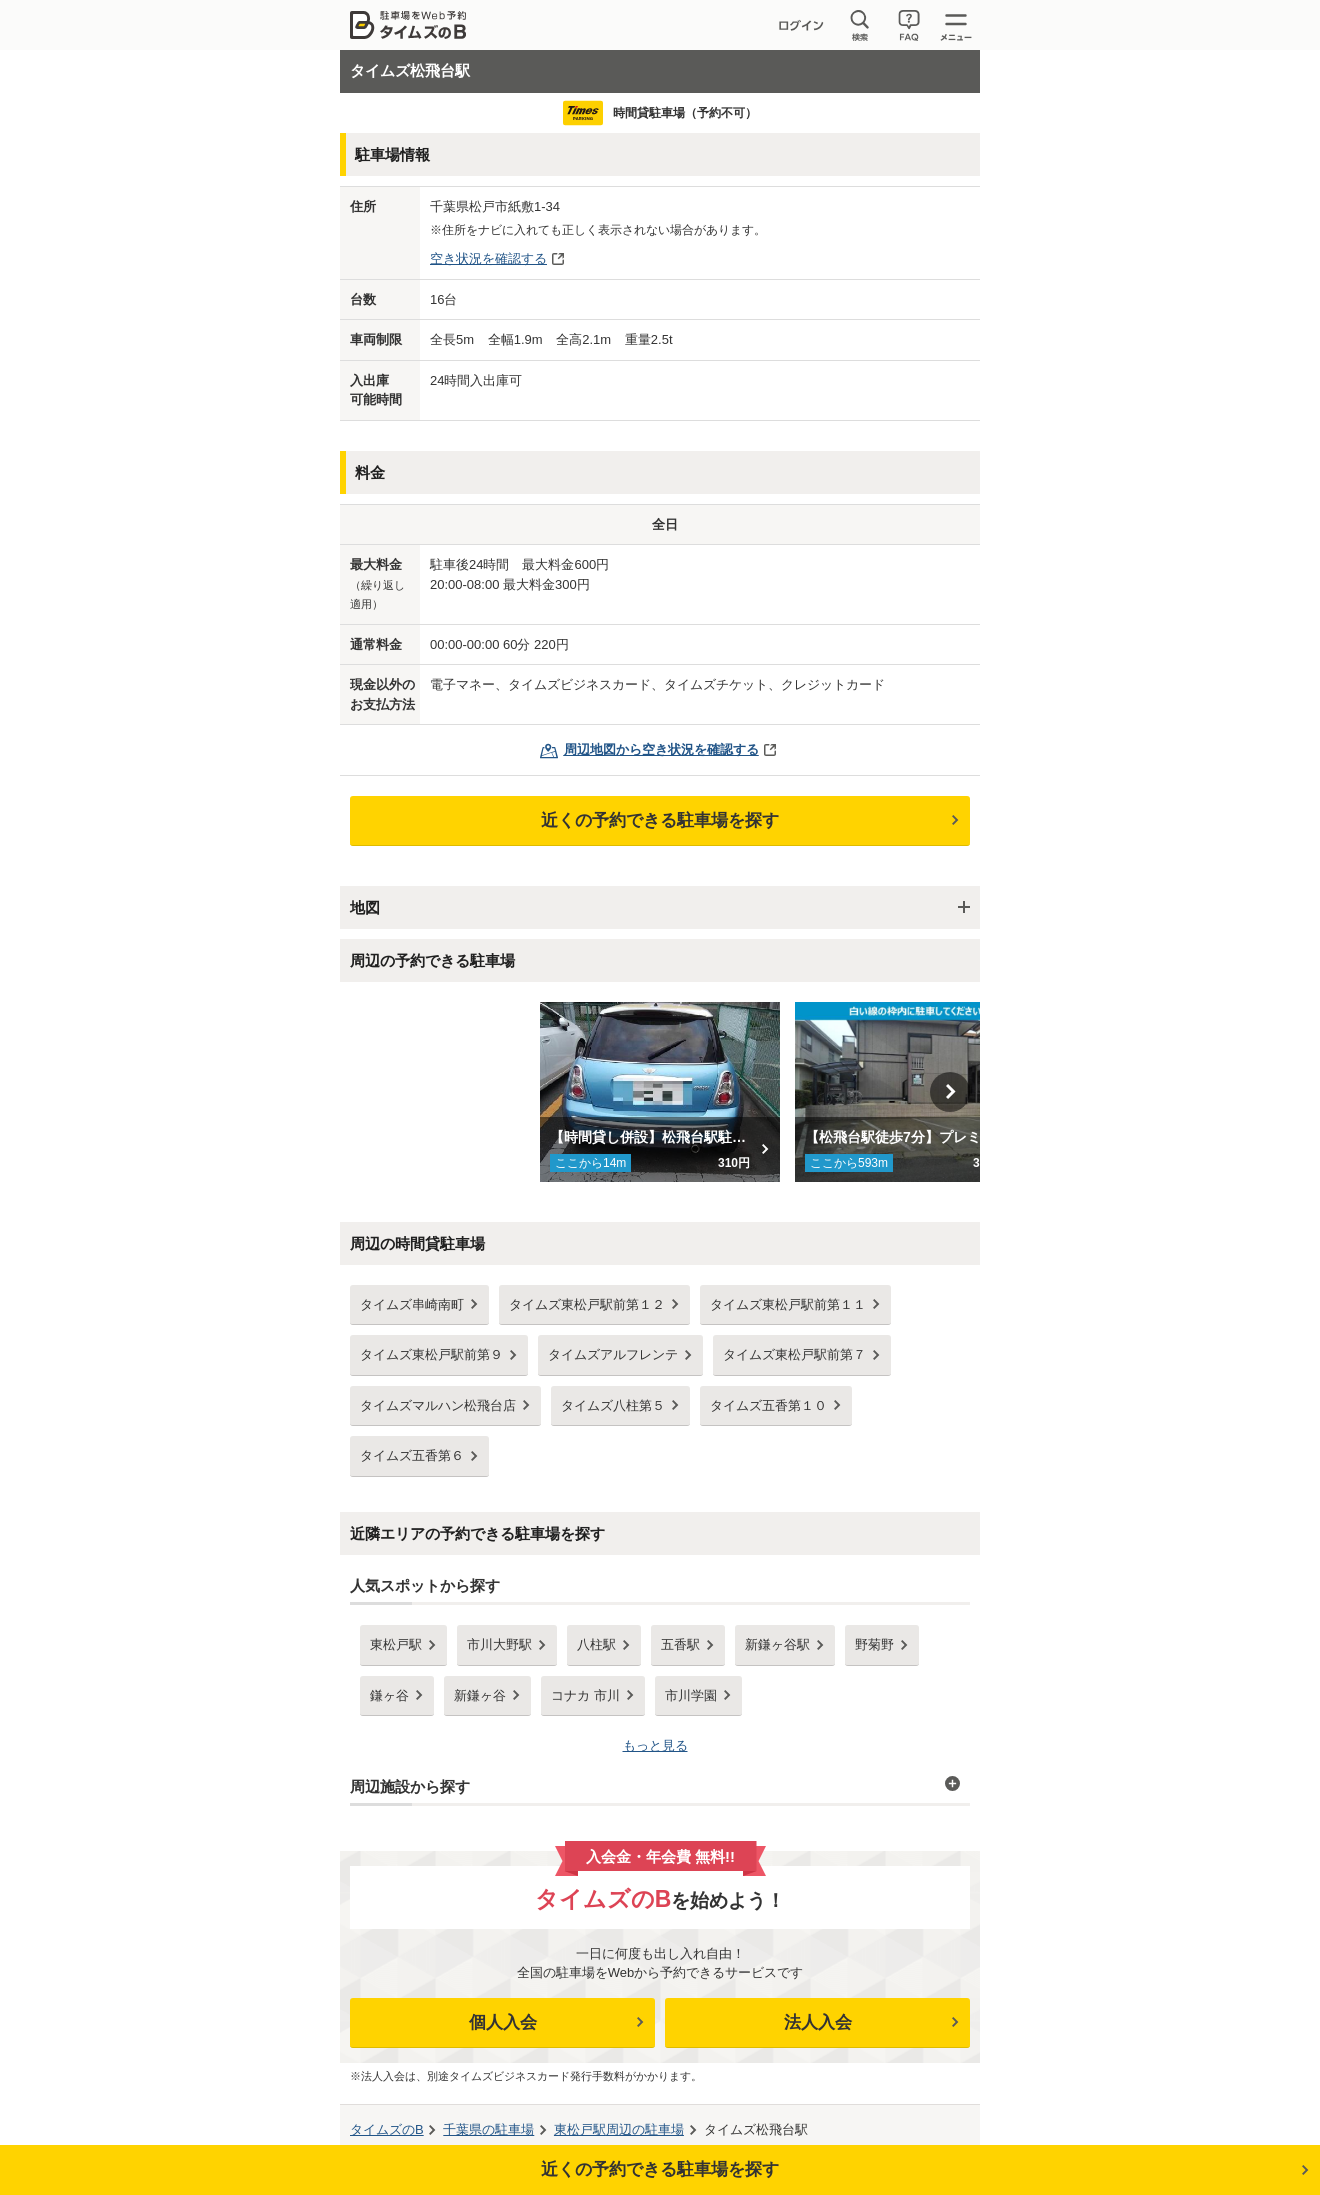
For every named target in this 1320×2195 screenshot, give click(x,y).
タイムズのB (387, 2129)
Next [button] (950, 1092)
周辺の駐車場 (619, 2129)
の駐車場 (488, 2129)
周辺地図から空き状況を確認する (661, 749)
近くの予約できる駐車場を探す (660, 820)
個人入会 (503, 2022)
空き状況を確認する (488, 258)
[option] (660, 1092)
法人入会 (818, 2022)
